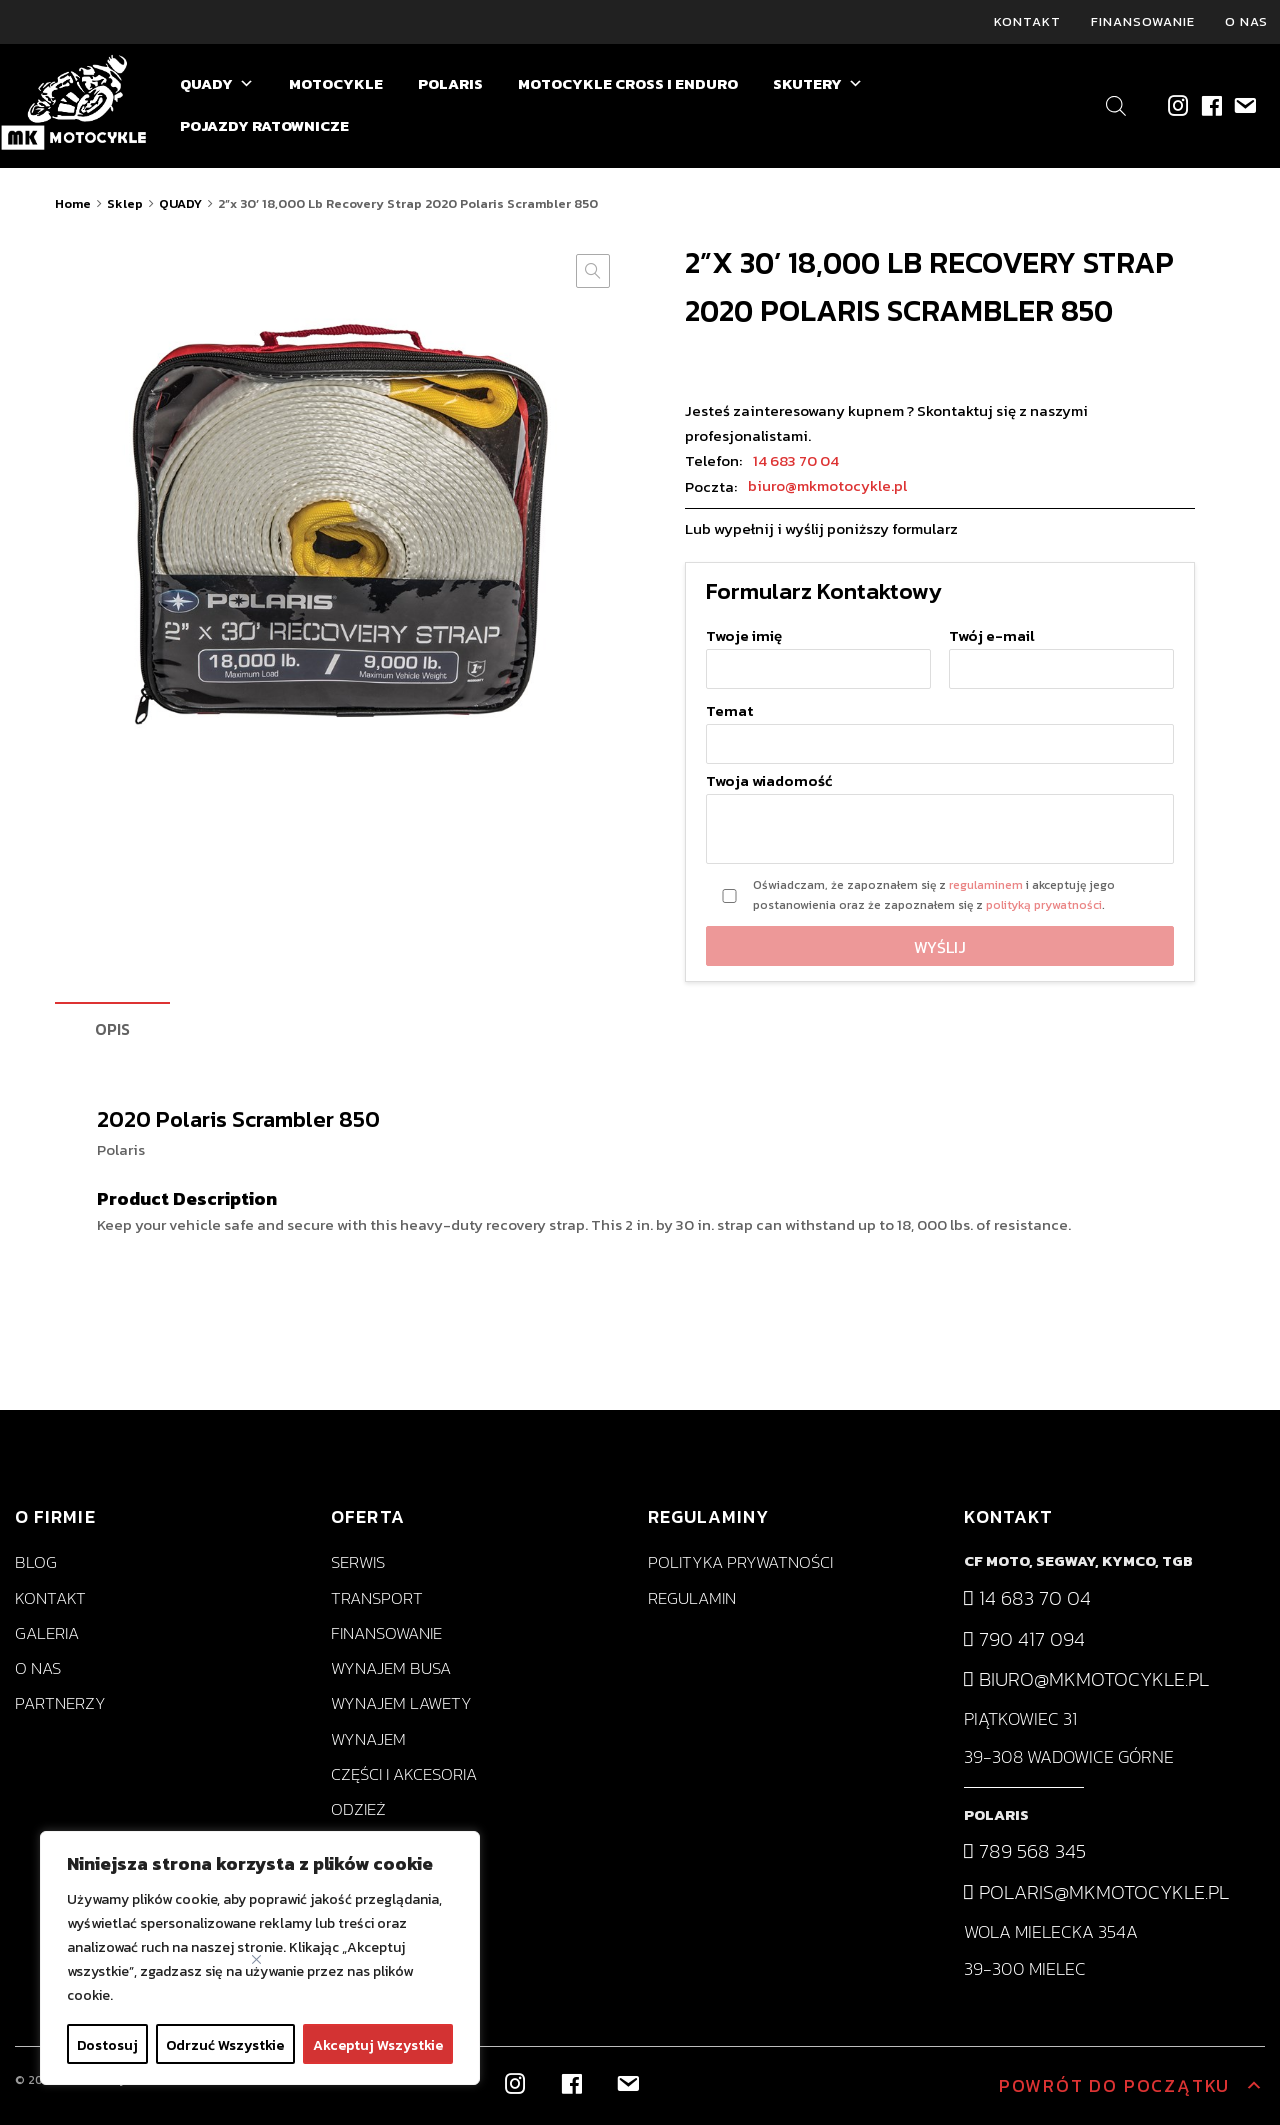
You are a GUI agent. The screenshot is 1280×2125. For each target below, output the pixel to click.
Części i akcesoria (404, 1774)
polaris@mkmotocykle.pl (1096, 1892)
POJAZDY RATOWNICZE (264, 125)
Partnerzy (60, 1703)
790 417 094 (1024, 1639)
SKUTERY (818, 84)
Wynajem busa (391, 1668)
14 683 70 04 (796, 460)
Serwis (358, 1563)
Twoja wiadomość (940, 819)
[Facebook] (1210, 105)
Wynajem (368, 1739)
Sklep (125, 203)
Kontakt (1027, 21)
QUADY (217, 84)
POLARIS (450, 83)
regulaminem (986, 886)
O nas (1246, 21)
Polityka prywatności (740, 1563)
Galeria (47, 1633)
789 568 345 (1025, 1851)
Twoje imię (818, 653)
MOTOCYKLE (336, 83)
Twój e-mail (1061, 653)
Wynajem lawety (401, 1703)
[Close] (256, 1959)
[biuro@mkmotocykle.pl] (1243, 105)
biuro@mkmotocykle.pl (827, 486)
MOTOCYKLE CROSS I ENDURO (628, 83)
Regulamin (692, 1598)
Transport (377, 1598)
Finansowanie (1143, 21)
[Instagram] (1177, 105)
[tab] (112, 1029)
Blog (36, 1563)
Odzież (358, 1809)
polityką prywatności (1044, 905)
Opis (112, 1029)
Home (73, 203)
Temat (940, 727)
